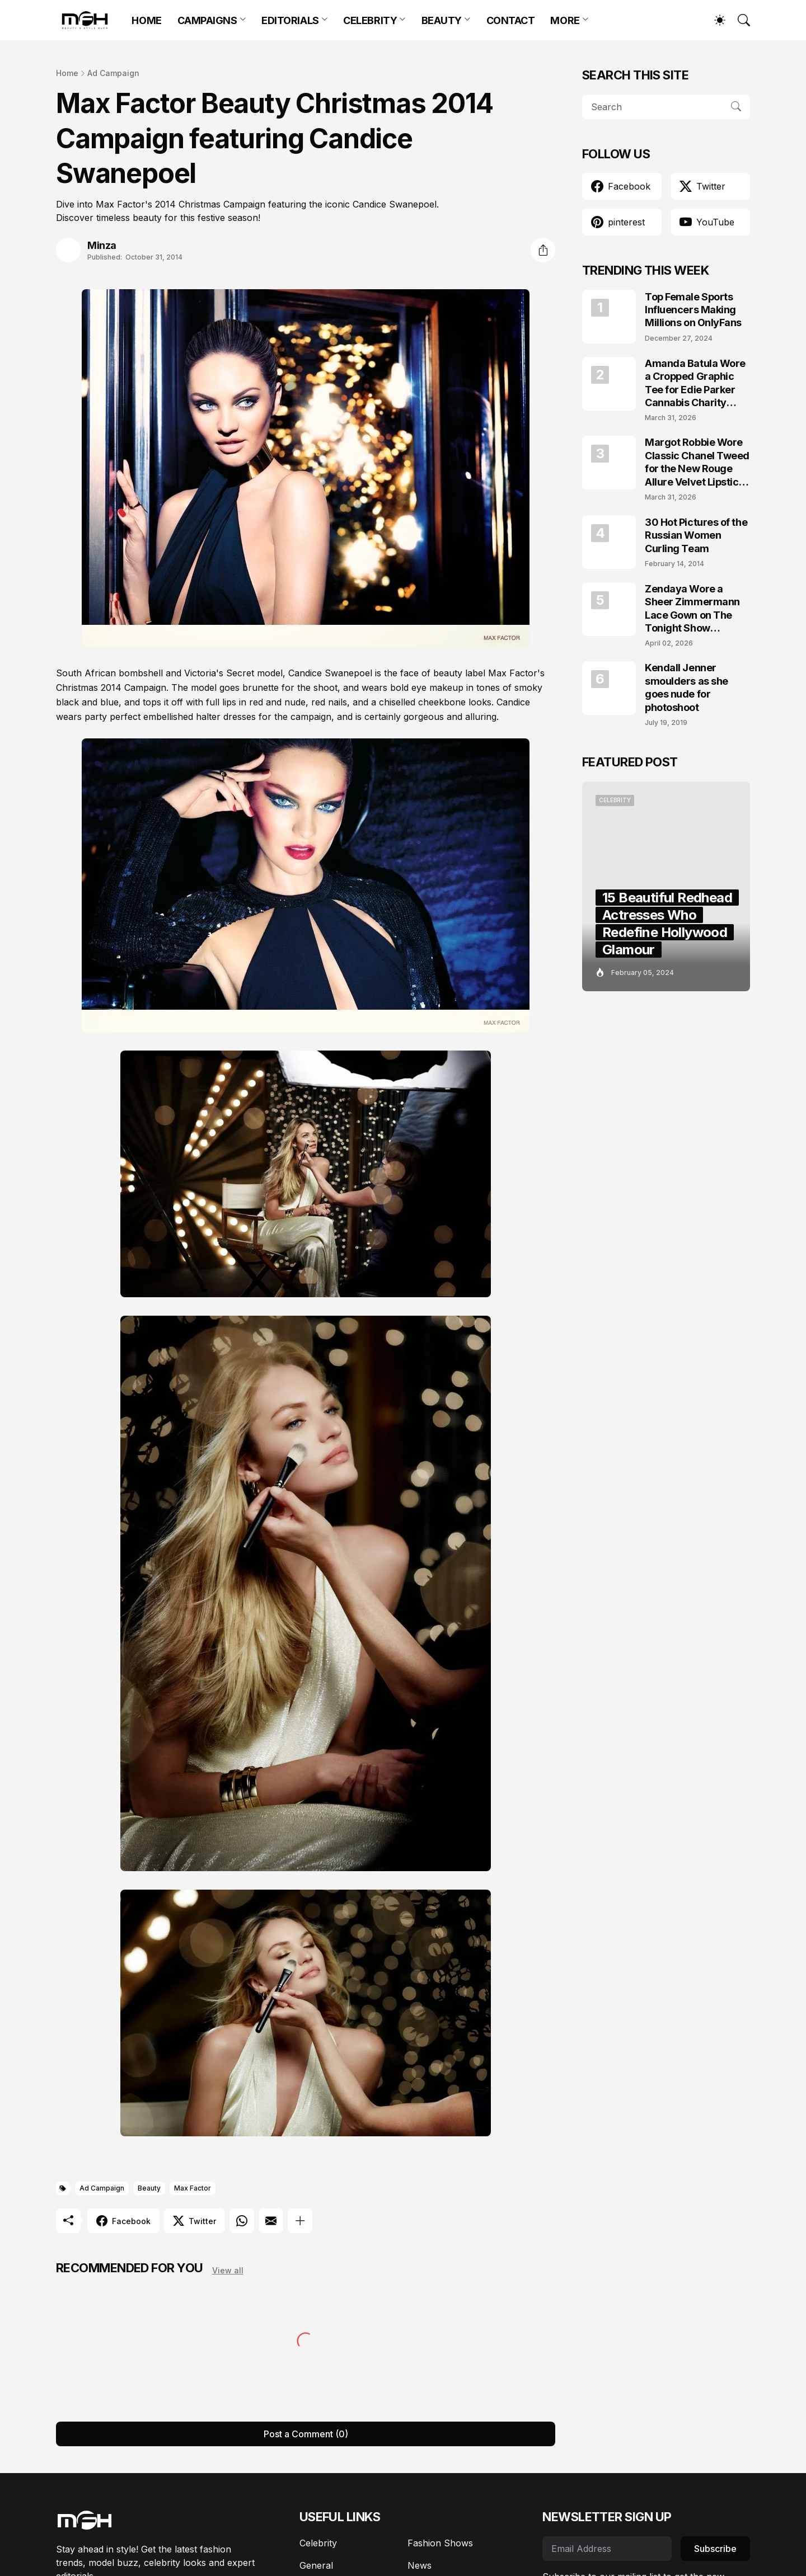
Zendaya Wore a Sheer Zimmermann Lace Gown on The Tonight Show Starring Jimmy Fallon (697, 609)
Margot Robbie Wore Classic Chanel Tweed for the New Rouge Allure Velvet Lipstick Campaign (697, 462)
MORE (564, 20)
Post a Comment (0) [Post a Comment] (306, 2434)
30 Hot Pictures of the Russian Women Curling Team (696, 535)
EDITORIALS (290, 20)
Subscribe (715, 2548)
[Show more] (300, 2220)
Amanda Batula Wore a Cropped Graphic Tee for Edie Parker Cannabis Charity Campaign (695, 383)
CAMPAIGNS (207, 20)
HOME (146, 20)
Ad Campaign (113, 73)
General (316, 2565)
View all (227, 2270)
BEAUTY (441, 20)
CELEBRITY (370, 20)
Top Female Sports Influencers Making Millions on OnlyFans (693, 310)
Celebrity (318, 2543)
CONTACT (510, 20)
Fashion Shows (440, 2543)
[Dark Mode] (714, 20)
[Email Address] (607, 2548)
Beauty (149, 2188)
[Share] (543, 250)
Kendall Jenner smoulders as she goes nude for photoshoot (686, 687)
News (419, 2565)
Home (67, 73)
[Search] (739, 20)
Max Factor (192, 2188)
